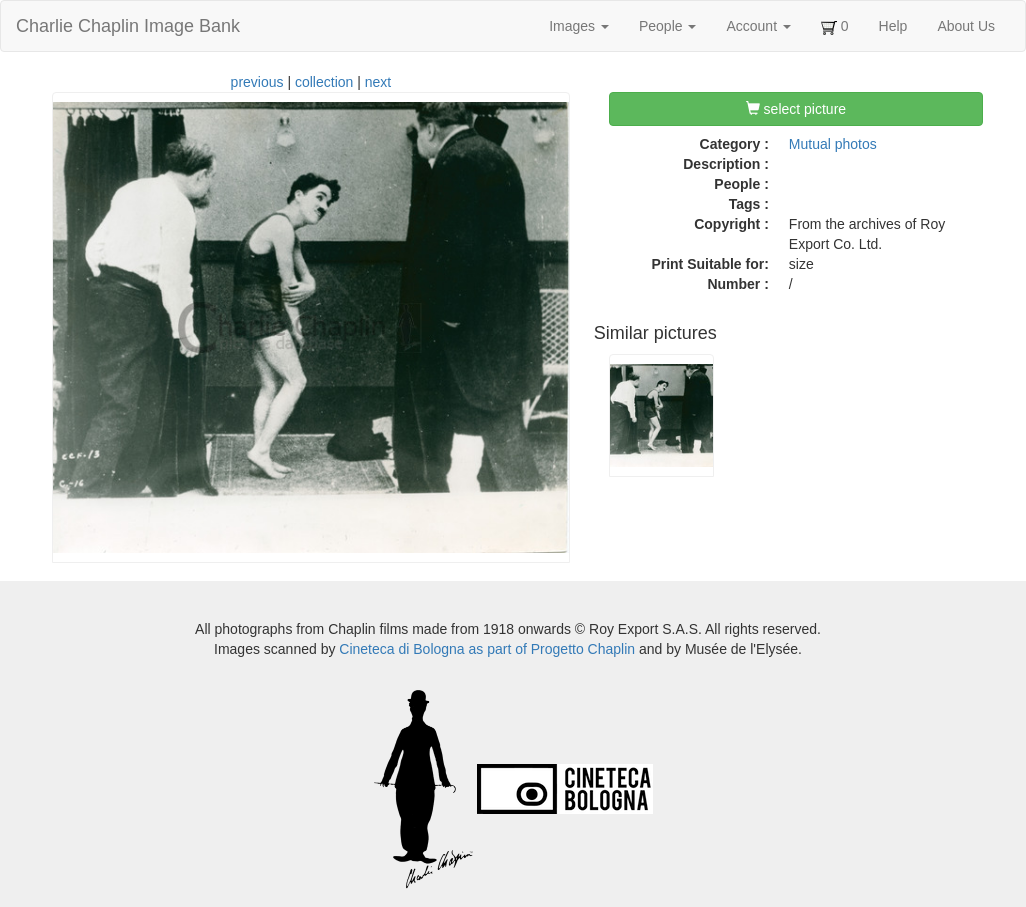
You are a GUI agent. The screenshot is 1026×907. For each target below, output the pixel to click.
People (667, 26)
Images (579, 26)
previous (257, 82)
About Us (966, 26)
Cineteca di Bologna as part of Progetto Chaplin (487, 649)
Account (758, 26)
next (378, 82)
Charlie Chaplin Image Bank (128, 26)
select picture (796, 109)
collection (324, 82)
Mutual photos (833, 144)
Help (893, 26)
